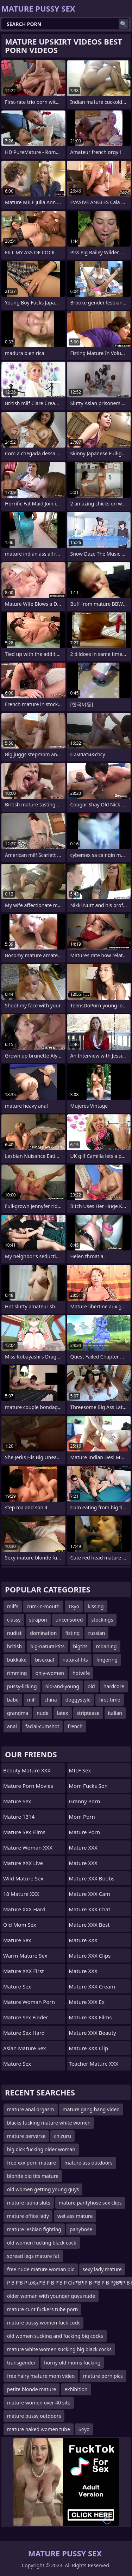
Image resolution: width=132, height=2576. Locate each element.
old (91, 1686)
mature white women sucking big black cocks (59, 2349)
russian (96, 1633)
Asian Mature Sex (24, 2048)
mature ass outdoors (88, 2162)
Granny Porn (84, 1801)
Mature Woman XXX (27, 1847)
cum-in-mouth (43, 1606)
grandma (17, 1713)
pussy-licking (22, 1686)
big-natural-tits (47, 1646)
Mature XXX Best (89, 1924)
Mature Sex (17, 1801)
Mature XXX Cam (89, 1893)
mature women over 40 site (38, 2402)
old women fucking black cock (41, 2242)
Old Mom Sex (19, 1924)
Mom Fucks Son (88, 1785)
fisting (72, 1633)
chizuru (62, 2136)
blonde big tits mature (32, 2176)
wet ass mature (75, 2216)
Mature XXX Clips (90, 1955)
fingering (107, 1659)
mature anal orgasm (30, 2109)
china (50, 1699)
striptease (88, 1713)
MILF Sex (80, 1770)
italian (115, 1713)
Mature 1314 (18, 1816)
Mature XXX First (23, 1970)
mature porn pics (103, 2376)
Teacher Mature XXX (94, 2063)
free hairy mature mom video (41, 2376)
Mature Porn (84, 1832)
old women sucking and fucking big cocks (55, 2336)
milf (31, 1699)
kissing (95, 1606)
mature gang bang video (91, 2109)
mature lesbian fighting (34, 2229)
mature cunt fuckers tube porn (42, 2309)
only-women (49, 1673)
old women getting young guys (43, 2189)
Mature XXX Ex (87, 2001)
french (75, 1726)
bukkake (16, 1659)
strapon (38, 1619)
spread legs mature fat (33, 2256)
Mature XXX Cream (92, 1986)
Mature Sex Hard (24, 2032)
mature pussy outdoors (34, 2416)
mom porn (82, 1816)
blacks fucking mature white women (48, 2122)
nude (43, 1713)
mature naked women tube (38, 2429)
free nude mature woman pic (40, 2269)
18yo (74, 1606)
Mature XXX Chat (90, 1909)
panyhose (81, 2229)
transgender (21, 2362)
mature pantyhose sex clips (90, 2202)
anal (12, 1726)
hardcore (113, 1686)
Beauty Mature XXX (26, 1770)
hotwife (81, 1673)
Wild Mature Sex (23, 1878)
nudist (14, 1633)
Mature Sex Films (24, 1832)
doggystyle (78, 1699)
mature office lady (28, 2216)
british (14, 1646)
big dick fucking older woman (41, 2149)
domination (43, 1633)
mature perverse (26, 2136)
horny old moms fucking (72, 2362)
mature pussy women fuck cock (43, 2322)
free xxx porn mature (31, 2162)
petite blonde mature (31, 2389)
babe (13, 1699)
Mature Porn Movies (28, 1785)
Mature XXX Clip (88, 2048)
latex (62, 1713)
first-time (109, 1699)
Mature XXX (83, 1847)
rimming (17, 1673)
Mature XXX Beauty (92, 2032)
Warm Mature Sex (25, 1955)
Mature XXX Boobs (92, 1878)
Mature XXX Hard (24, 1909)
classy (14, 1619)
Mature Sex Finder (25, 2017)
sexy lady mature (102, 2269)
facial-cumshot (42, 1726)
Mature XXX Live (23, 1862)
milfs (12, 1606)
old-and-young (62, 1686)
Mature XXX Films (90, 2017)
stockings (102, 1619)
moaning (106, 1646)
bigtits (80, 1646)
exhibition (75, 2389)
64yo (84, 2429)
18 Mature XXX (21, 1893)
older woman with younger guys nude (51, 2296)
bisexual (44, 1659)
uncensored (69, 1619)
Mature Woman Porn (29, 2001)
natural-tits (75, 1659)
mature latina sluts (28, 2202)
